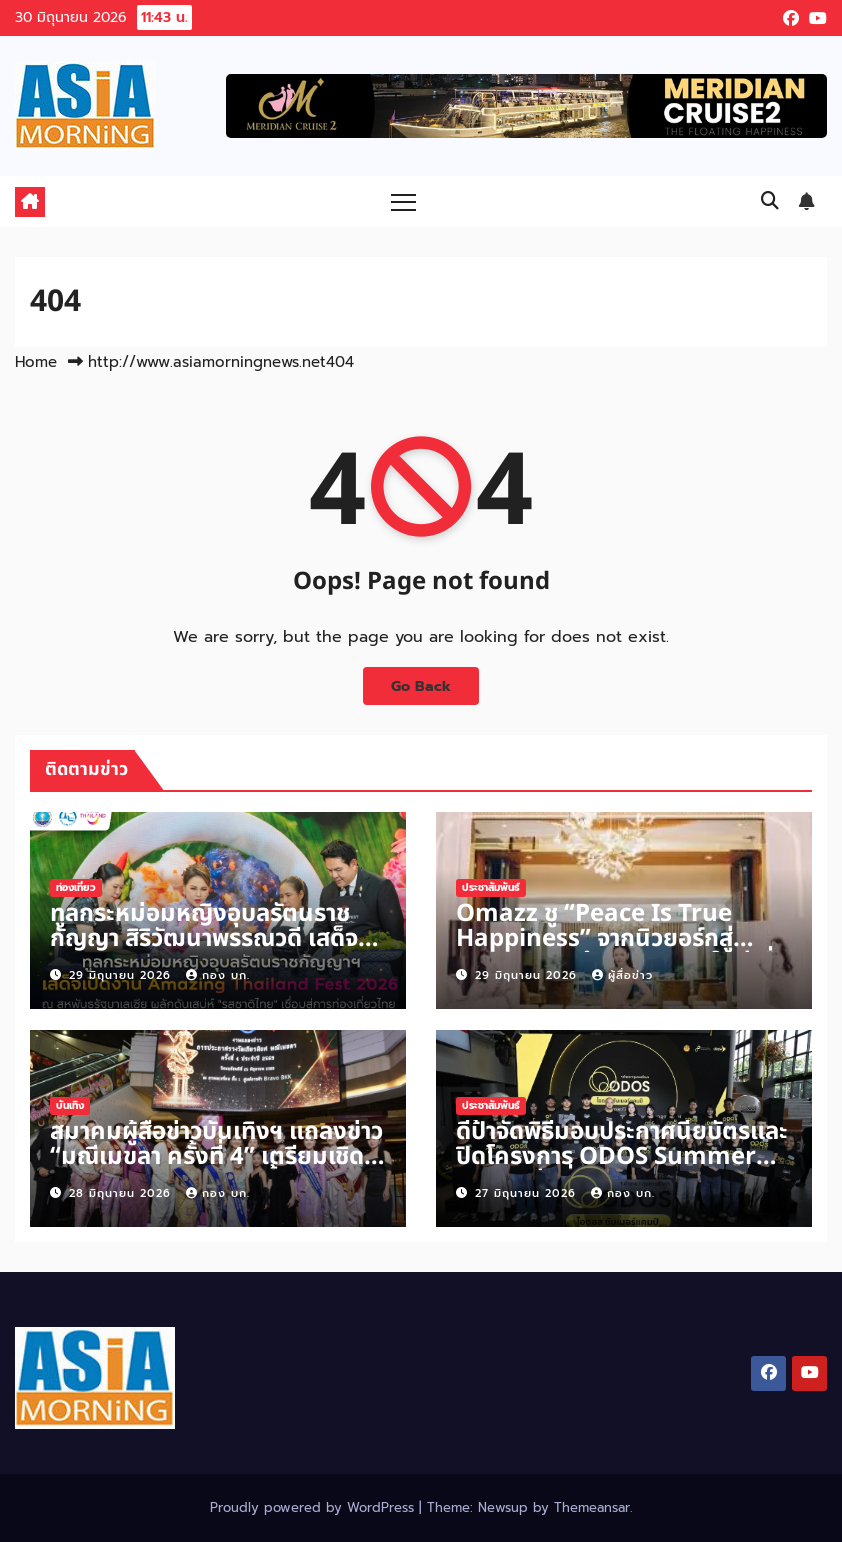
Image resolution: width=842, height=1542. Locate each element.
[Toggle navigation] (403, 201)
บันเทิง (70, 1105)
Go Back (421, 686)
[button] (770, 201)
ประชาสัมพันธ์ (491, 887)
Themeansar (592, 1507)
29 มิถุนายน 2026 (122, 975)
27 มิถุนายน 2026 (528, 1193)
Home (36, 362)
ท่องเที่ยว (76, 887)
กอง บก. (218, 975)
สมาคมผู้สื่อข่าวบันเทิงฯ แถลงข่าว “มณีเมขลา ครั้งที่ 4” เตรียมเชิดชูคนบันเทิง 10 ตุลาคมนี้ (216, 1157)
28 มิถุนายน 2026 (122, 1193)
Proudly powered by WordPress (314, 1507)
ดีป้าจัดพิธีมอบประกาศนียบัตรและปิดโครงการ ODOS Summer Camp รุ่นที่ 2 (622, 1157)
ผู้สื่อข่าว (622, 975)
